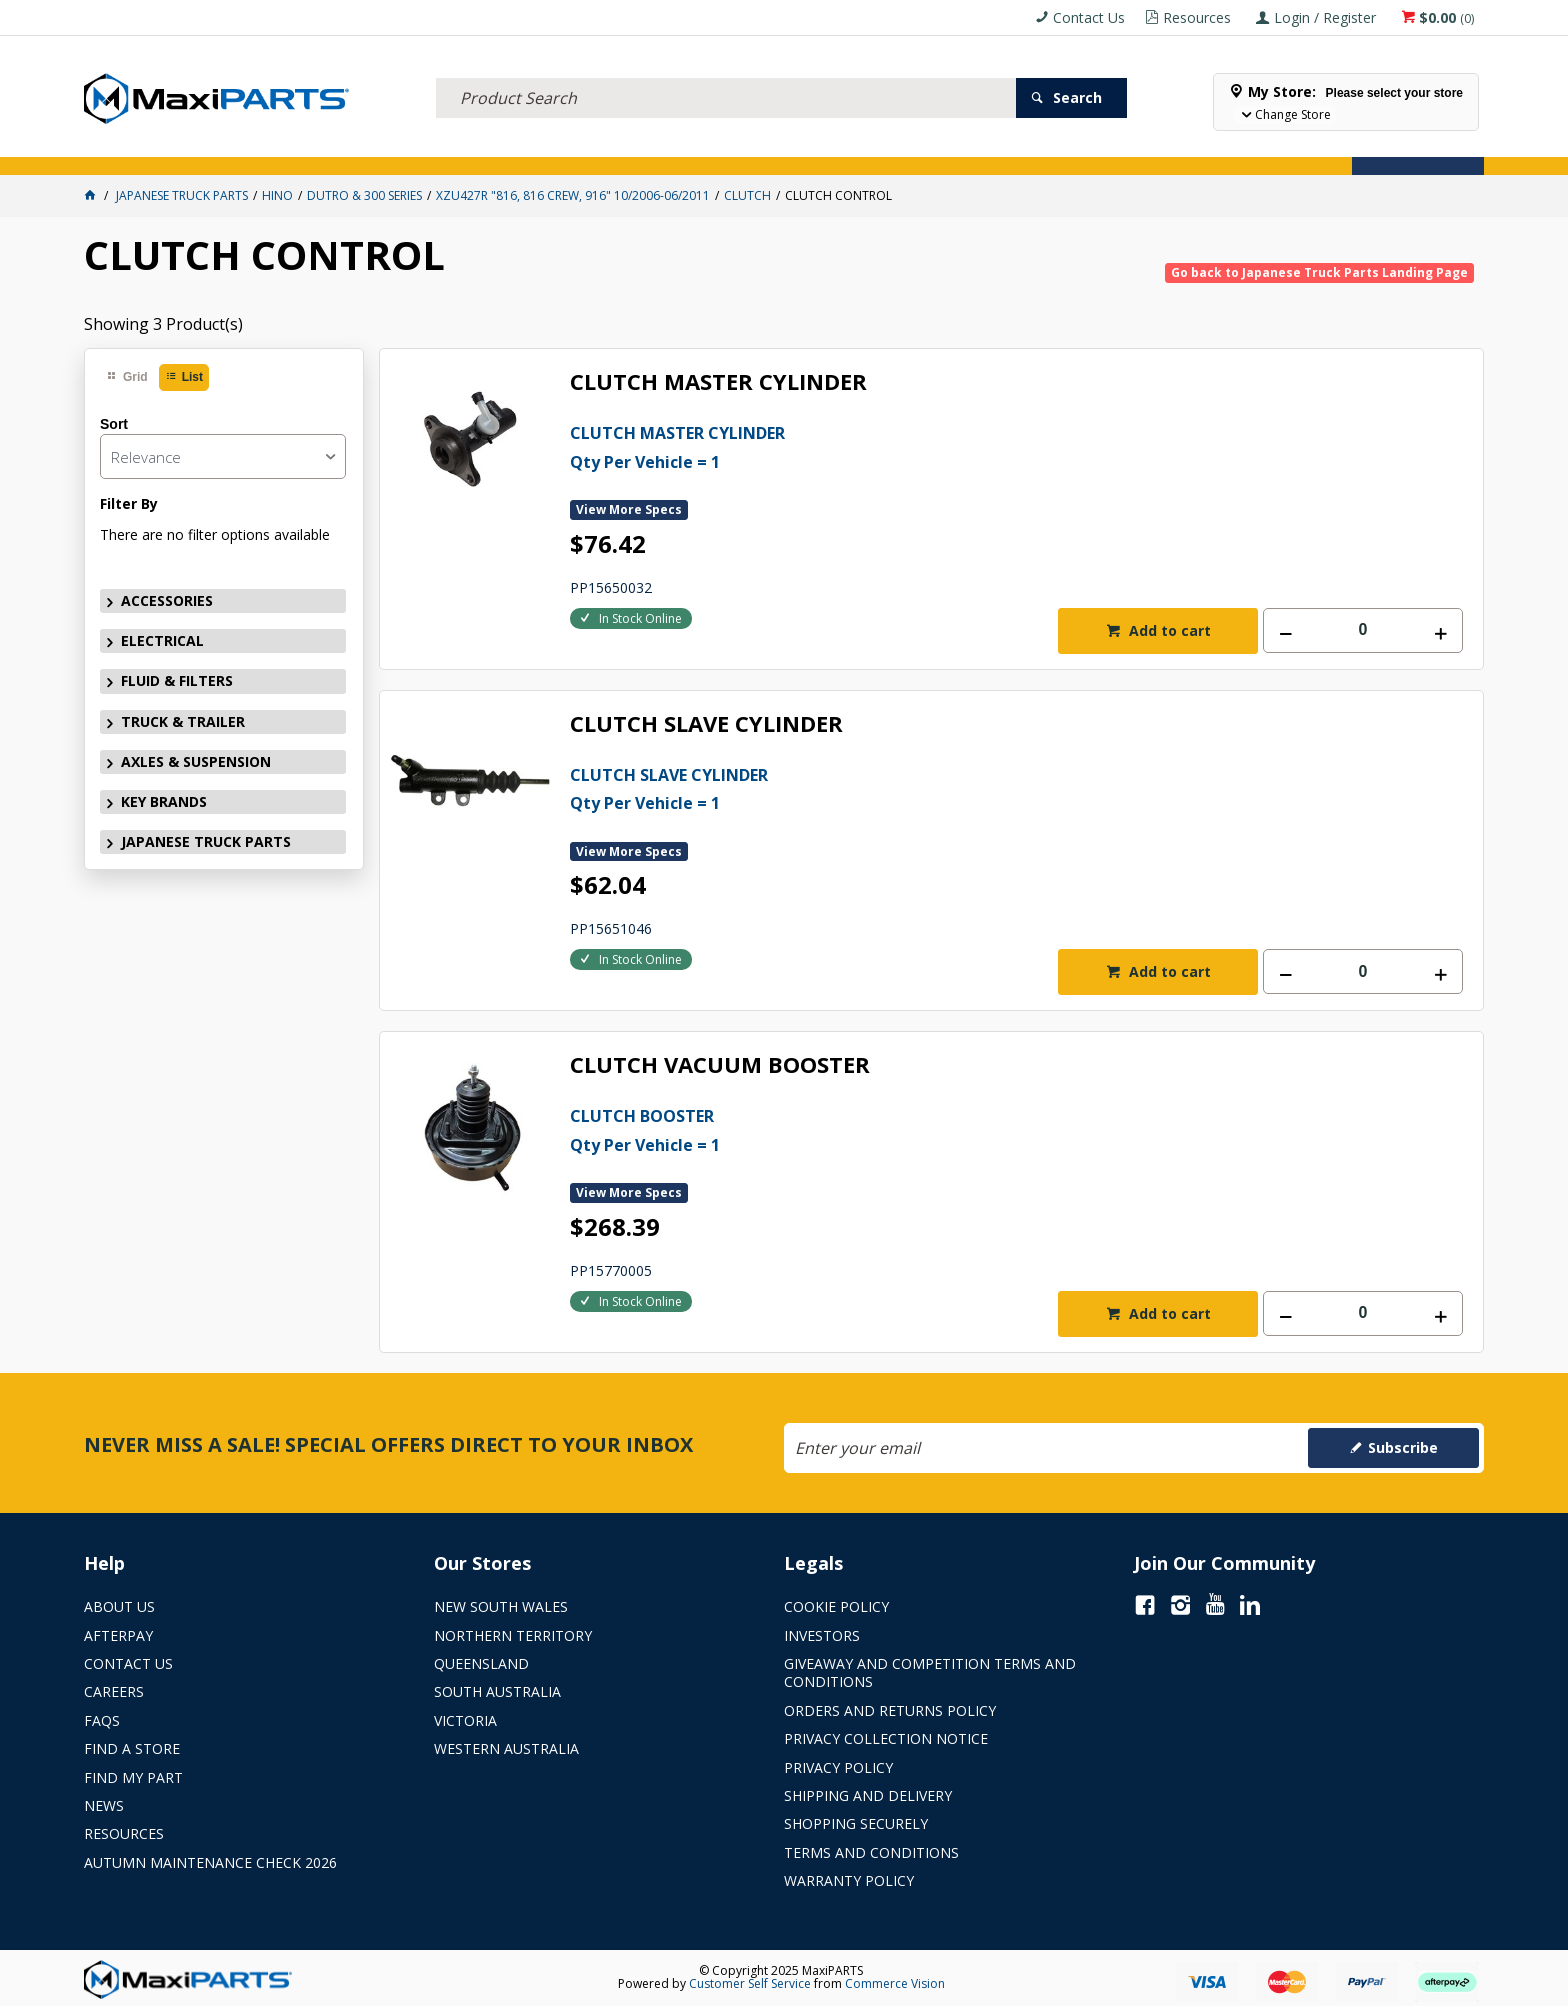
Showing (163, 324)
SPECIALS (862, 148)
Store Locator (969, 148)
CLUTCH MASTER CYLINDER (718, 382)
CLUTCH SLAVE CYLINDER (706, 724)
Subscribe (1403, 1447)
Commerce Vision (895, 1983)
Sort (114, 424)
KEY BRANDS (768, 148)
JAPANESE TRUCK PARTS (206, 841)
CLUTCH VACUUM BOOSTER (720, 1065)
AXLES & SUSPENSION (636, 148)
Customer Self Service (750, 1983)
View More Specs (629, 509)
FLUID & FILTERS (357, 148)
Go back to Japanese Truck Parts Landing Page (1319, 272)
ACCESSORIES (138, 148)
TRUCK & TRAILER (488, 148)
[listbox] (223, 456)
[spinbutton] (1363, 630)
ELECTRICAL (243, 148)
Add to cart (1168, 630)
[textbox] (726, 75)
